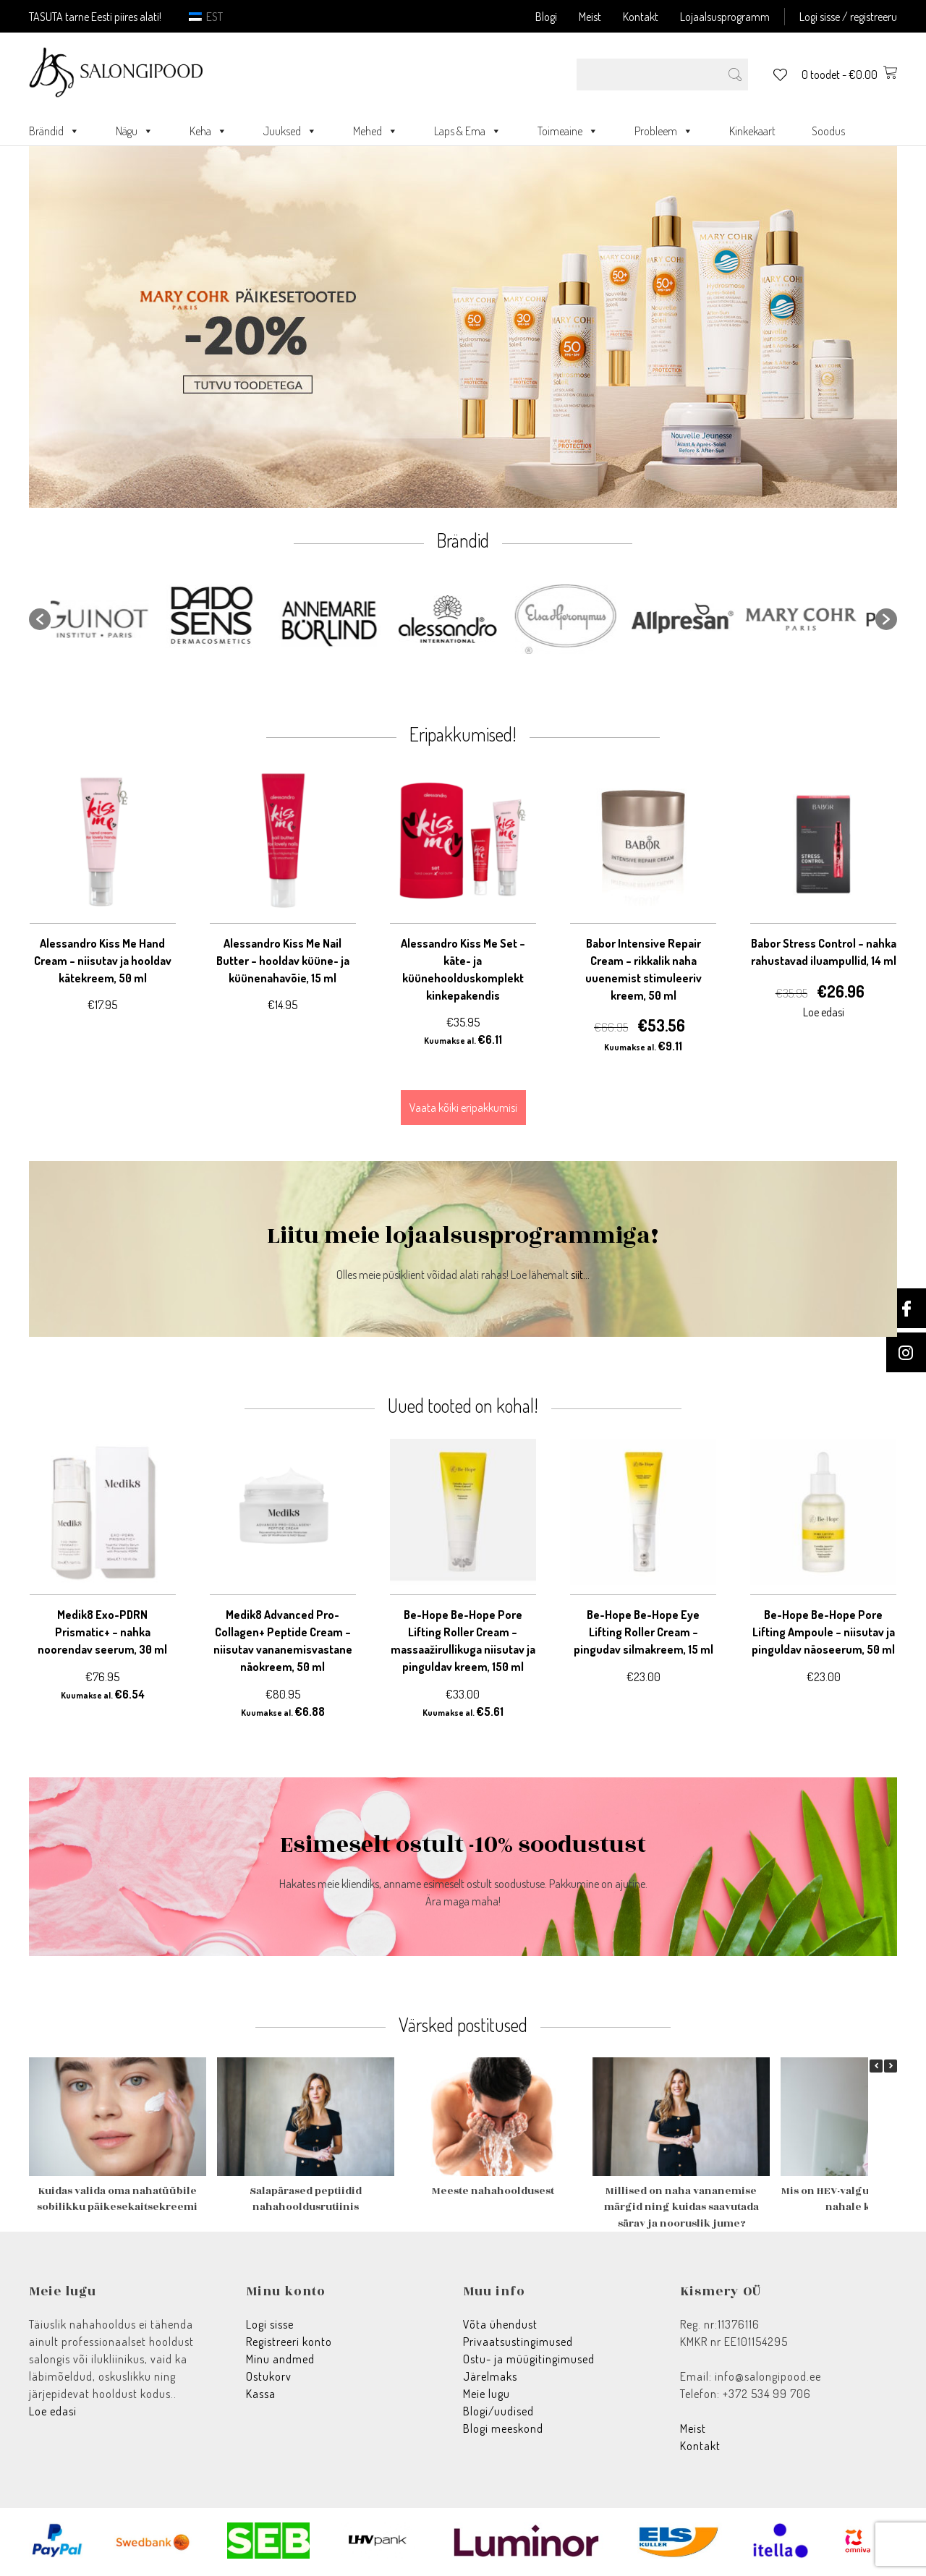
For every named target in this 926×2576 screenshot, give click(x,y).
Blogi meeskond (503, 2428)
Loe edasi (53, 2411)
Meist (590, 16)
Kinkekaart (752, 131)
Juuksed (290, 130)
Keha (208, 130)
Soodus (828, 131)
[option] (109, 619)
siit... (580, 1274)
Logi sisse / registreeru (848, 16)
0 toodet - (849, 74)
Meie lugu (486, 2393)
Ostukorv (269, 2376)
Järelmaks (490, 2376)
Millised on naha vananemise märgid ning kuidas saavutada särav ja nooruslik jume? (681, 2207)
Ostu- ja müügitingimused (529, 2359)
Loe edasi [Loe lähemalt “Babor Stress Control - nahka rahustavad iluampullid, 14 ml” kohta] (823, 1012)
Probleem (663, 130)
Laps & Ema (467, 130)
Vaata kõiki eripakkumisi (463, 1107)
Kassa (261, 2393)
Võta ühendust (500, 2324)
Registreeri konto (289, 2341)
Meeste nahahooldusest (493, 2190)
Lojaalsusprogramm (725, 16)
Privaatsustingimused (518, 2341)
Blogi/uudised (498, 2411)
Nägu (134, 130)
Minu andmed (280, 2359)
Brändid (54, 130)
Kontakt (640, 16)
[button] (40, 619)
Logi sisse (270, 2324)
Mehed (375, 130)
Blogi (546, 16)
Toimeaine (568, 130)
